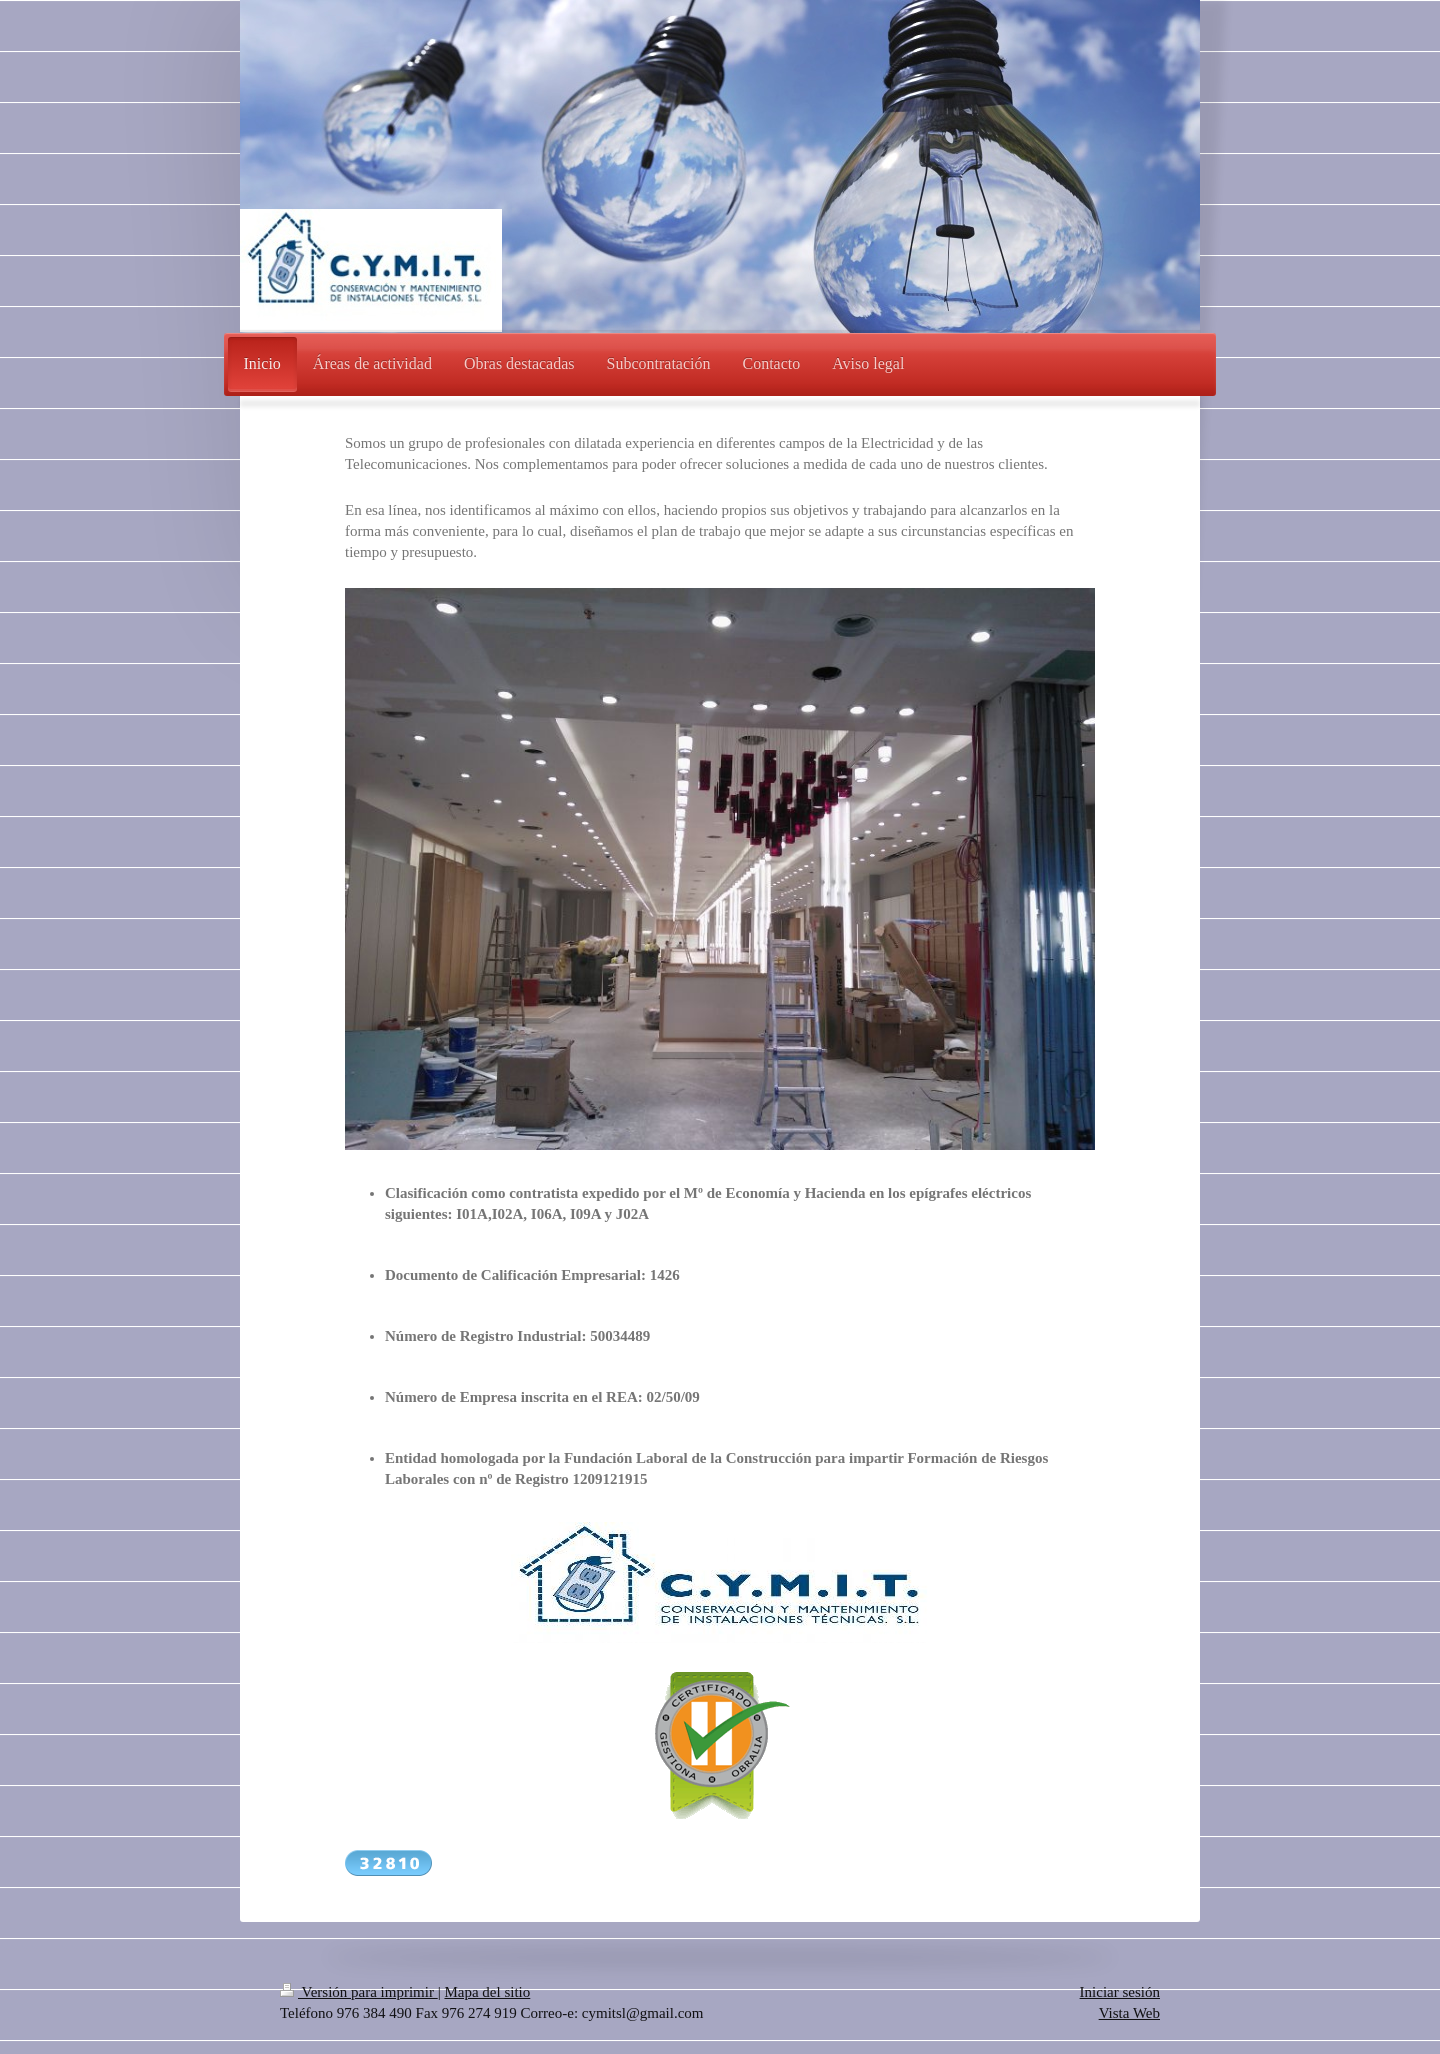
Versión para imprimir (359, 1992)
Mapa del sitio (487, 1992)
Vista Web (1129, 2013)
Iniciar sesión (1120, 1992)
